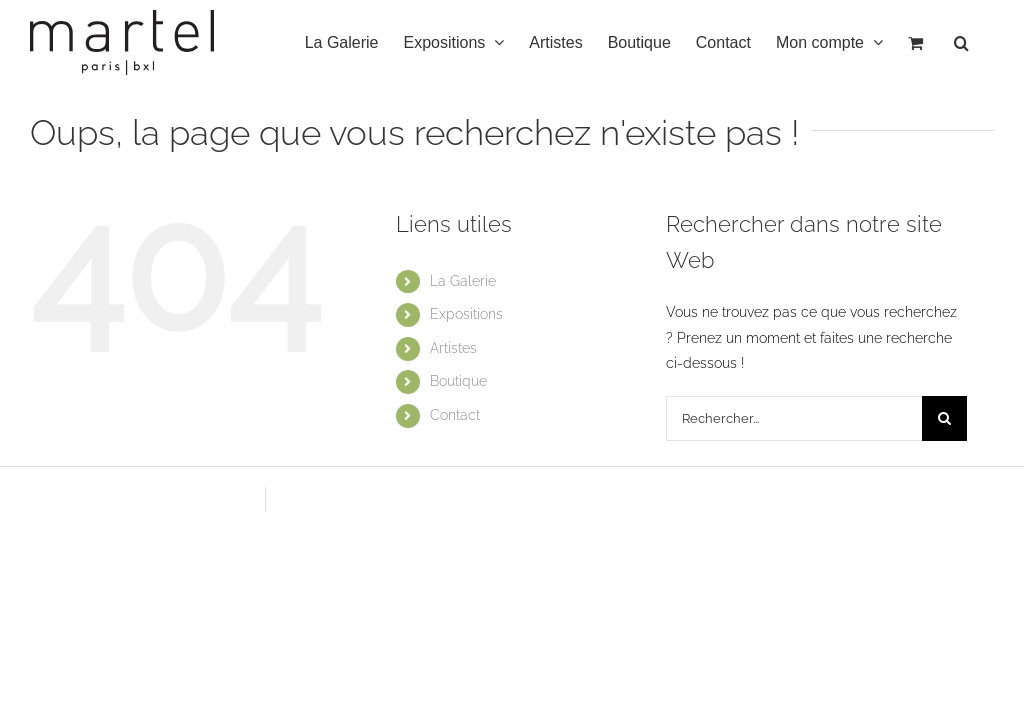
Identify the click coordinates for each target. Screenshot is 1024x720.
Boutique (458, 381)
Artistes (453, 348)
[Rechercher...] (794, 418)
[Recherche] (944, 418)
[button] (961, 42)
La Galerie (463, 281)
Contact (455, 415)
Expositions (466, 314)
